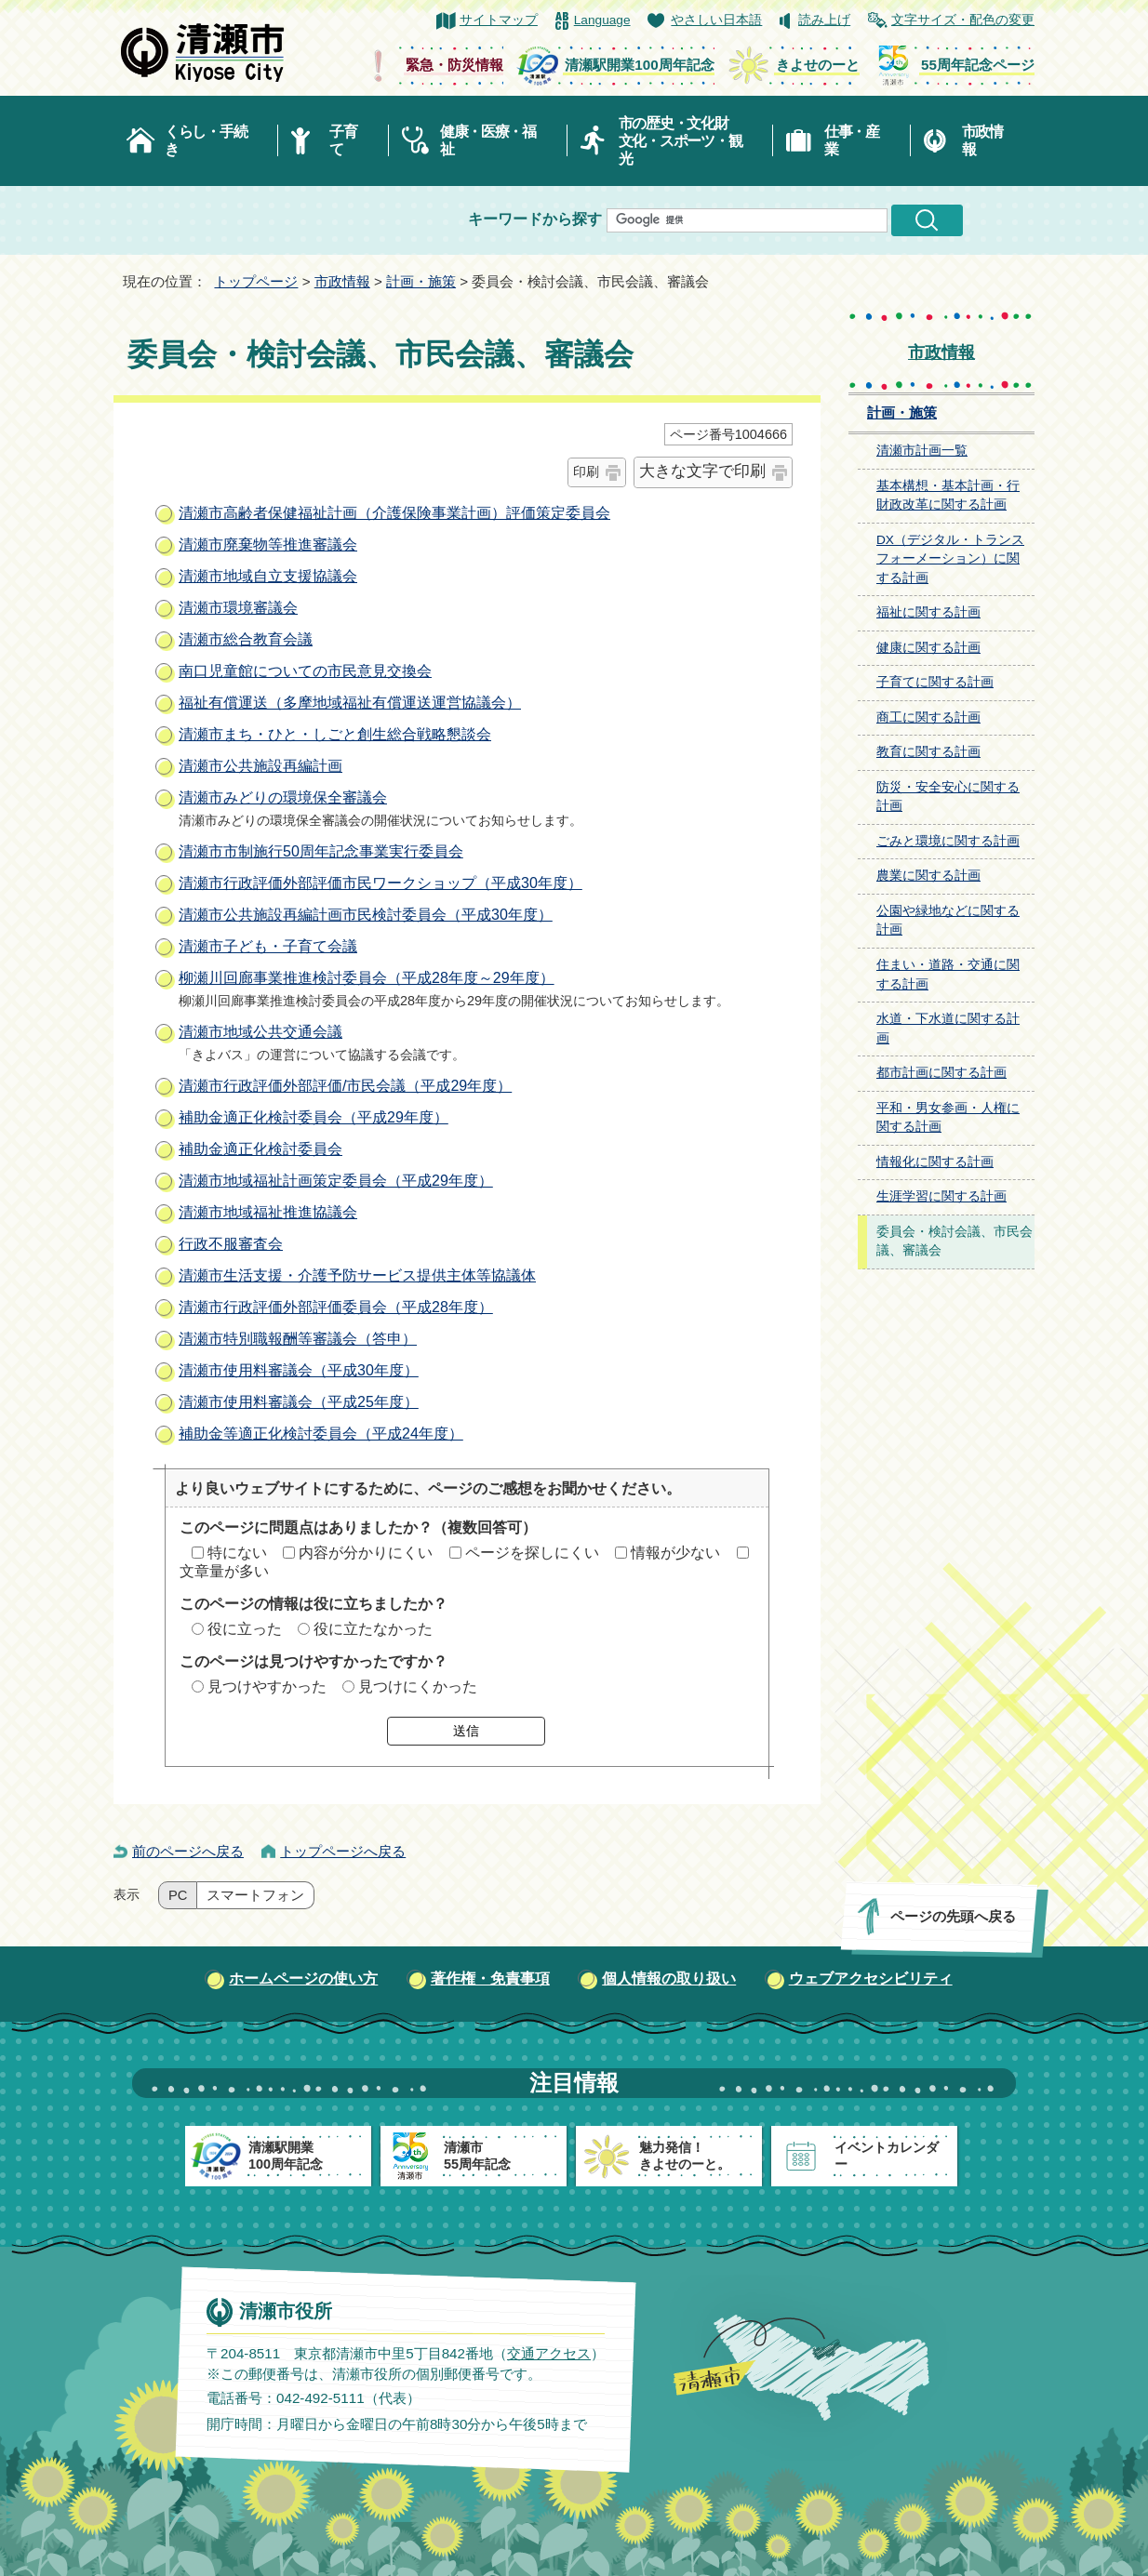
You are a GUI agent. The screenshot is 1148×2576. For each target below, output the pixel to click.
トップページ (256, 281)
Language (602, 20)
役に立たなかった (373, 1629)
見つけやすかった (267, 1686)
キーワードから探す (535, 219)
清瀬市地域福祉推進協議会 (268, 1212)
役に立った (244, 1629)
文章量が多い (224, 1571)
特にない (237, 1552)
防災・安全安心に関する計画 (948, 797)
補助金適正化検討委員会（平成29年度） (313, 1117)
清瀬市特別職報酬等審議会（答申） (298, 1339)
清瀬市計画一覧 (922, 451)
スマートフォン (255, 1895)
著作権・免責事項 (490, 1978)
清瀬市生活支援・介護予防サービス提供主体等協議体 (357, 1275)
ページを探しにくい (532, 1552)
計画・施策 (421, 281)
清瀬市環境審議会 (238, 608)
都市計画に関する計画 (941, 1073)
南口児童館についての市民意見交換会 (305, 671)
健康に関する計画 (928, 648)
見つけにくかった (417, 1686)
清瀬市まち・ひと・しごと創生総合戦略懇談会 (335, 734)
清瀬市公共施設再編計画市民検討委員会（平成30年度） (366, 915)
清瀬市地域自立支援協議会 (268, 576)
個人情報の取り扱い (669, 1978)
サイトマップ (499, 20)
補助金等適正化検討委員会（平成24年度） (321, 1433)
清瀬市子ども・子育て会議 (268, 946)
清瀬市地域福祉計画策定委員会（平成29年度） (336, 1180)
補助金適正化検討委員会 (260, 1149)
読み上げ (824, 20)
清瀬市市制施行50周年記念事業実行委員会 (321, 851)
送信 (466, 1730)
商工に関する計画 (928, 717)
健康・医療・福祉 (488, 140)
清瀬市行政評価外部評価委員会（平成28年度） (336, 1307)
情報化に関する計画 (935, 1162)
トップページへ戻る (343, 1851)
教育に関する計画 (928, 752)
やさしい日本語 (716, 20)
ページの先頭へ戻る (953, 1916)
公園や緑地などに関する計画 (948, 920)
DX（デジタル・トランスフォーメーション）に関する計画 (950, 559)
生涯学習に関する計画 (941, 1196)
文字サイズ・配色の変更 (963, 20)
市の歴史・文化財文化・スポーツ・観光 (680, 140)
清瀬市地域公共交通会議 (260, 1032)
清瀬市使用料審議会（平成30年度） (299, 1370)
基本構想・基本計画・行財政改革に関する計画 (948, 495)
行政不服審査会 (231, 1244)
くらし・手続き (206, 140)
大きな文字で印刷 (702, 471)
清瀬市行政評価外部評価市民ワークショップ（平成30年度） (380, 883)
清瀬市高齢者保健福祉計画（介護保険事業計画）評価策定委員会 (394, 513)
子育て (342, 140)
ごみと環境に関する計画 (948, 841)
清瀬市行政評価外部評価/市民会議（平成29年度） (345, 1086)
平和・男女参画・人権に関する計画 (948, 1118)
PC (177, 1895)
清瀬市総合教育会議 (246, 639)
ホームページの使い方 (303, 1978)
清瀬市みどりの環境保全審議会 (283, 797)
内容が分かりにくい (366, 1552)
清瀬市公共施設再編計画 (260, 766)
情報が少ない (675, 1552)
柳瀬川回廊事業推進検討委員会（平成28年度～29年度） (366, 978)
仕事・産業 (851, 140)
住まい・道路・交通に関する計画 (948, 974)
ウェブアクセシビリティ (871, 1978)
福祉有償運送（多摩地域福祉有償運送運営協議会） (350, 702)
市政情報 (982, 140)
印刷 (586, 471)
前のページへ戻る (188, 1851)
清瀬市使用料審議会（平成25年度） (299, 1402)
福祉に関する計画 (928, 612)
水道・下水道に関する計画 (948, 1028)
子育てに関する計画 (935, 682)
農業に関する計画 (928, 876)
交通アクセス (549, 2353)
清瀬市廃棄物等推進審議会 (268, 544)
